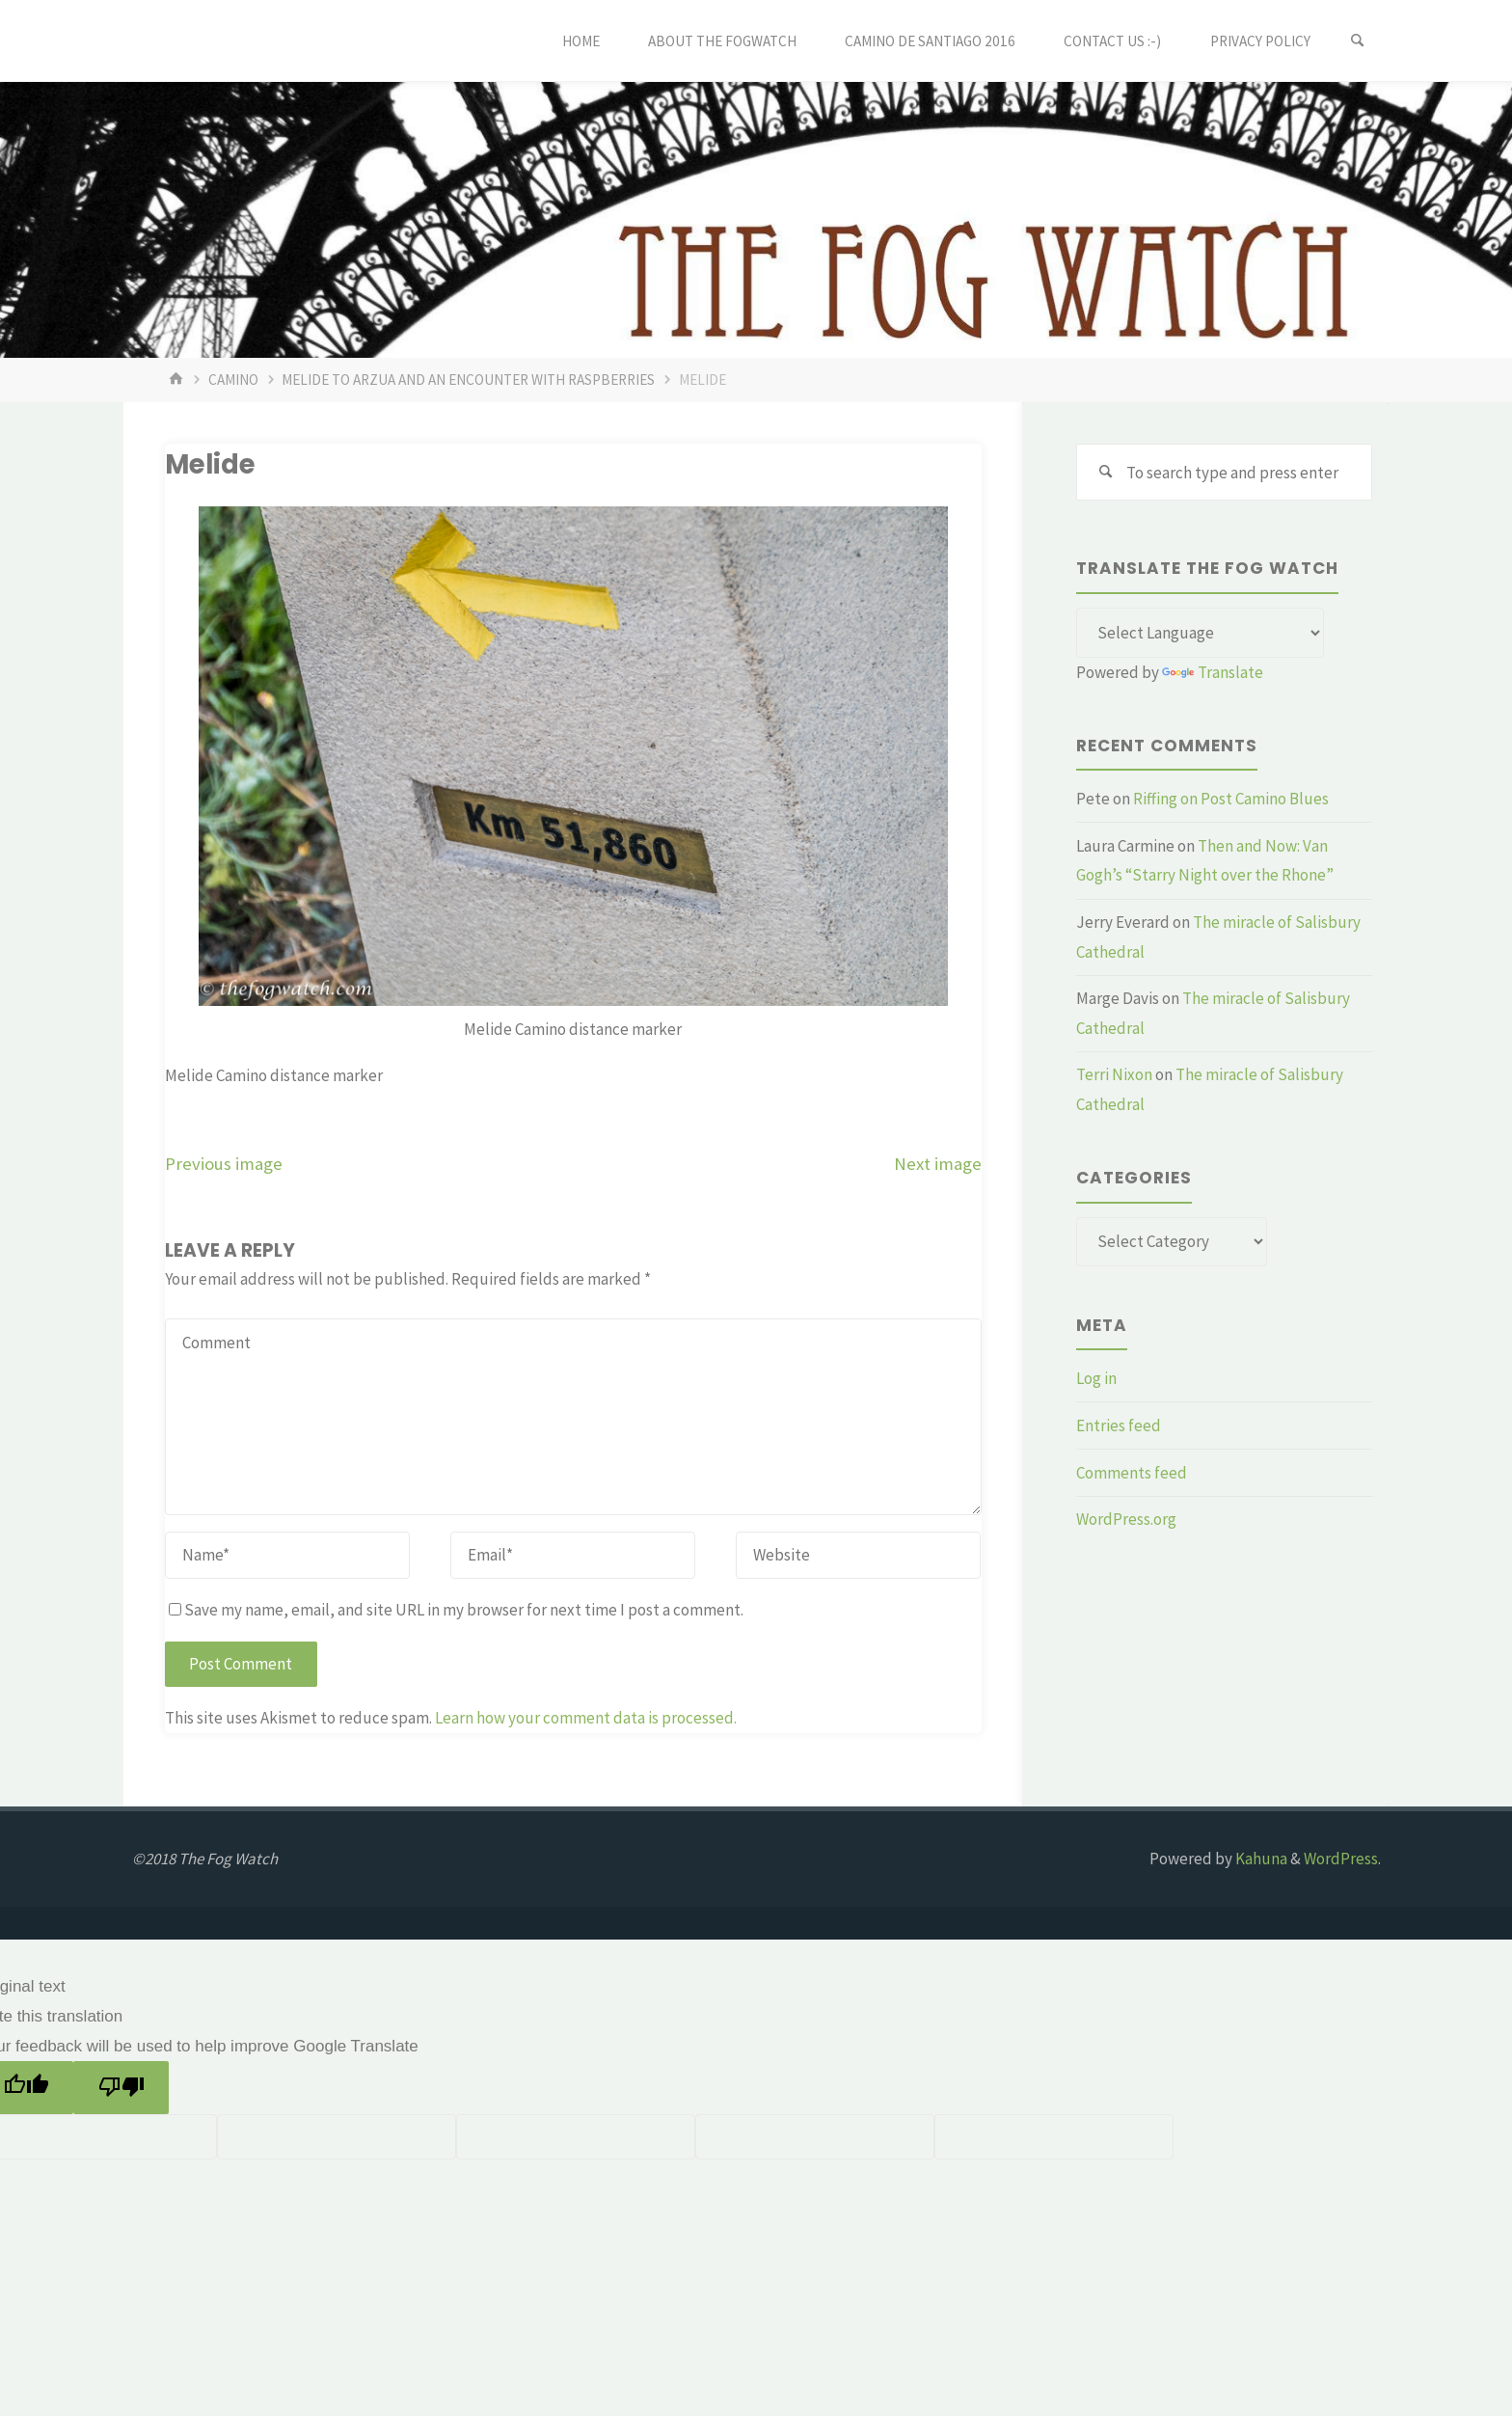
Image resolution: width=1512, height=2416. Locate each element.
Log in (1096, 1378)
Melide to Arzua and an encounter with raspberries (468, 379)
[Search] (1357, 41)
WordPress (1341, 1858)
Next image (938, 1164)
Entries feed (1118, 1425)
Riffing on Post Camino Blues (1231, 798)
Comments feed (1131, 1472)
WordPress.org (1126, 1519)
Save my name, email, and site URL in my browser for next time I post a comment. (456, 1609)
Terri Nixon (1114, 1074)
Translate (1212, 672)
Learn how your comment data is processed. (586, 1717)
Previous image (224, 1164)
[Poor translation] (121, 2087)
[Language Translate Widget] (1200, 633)
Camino (233, 379)
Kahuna (1259, 1858)
